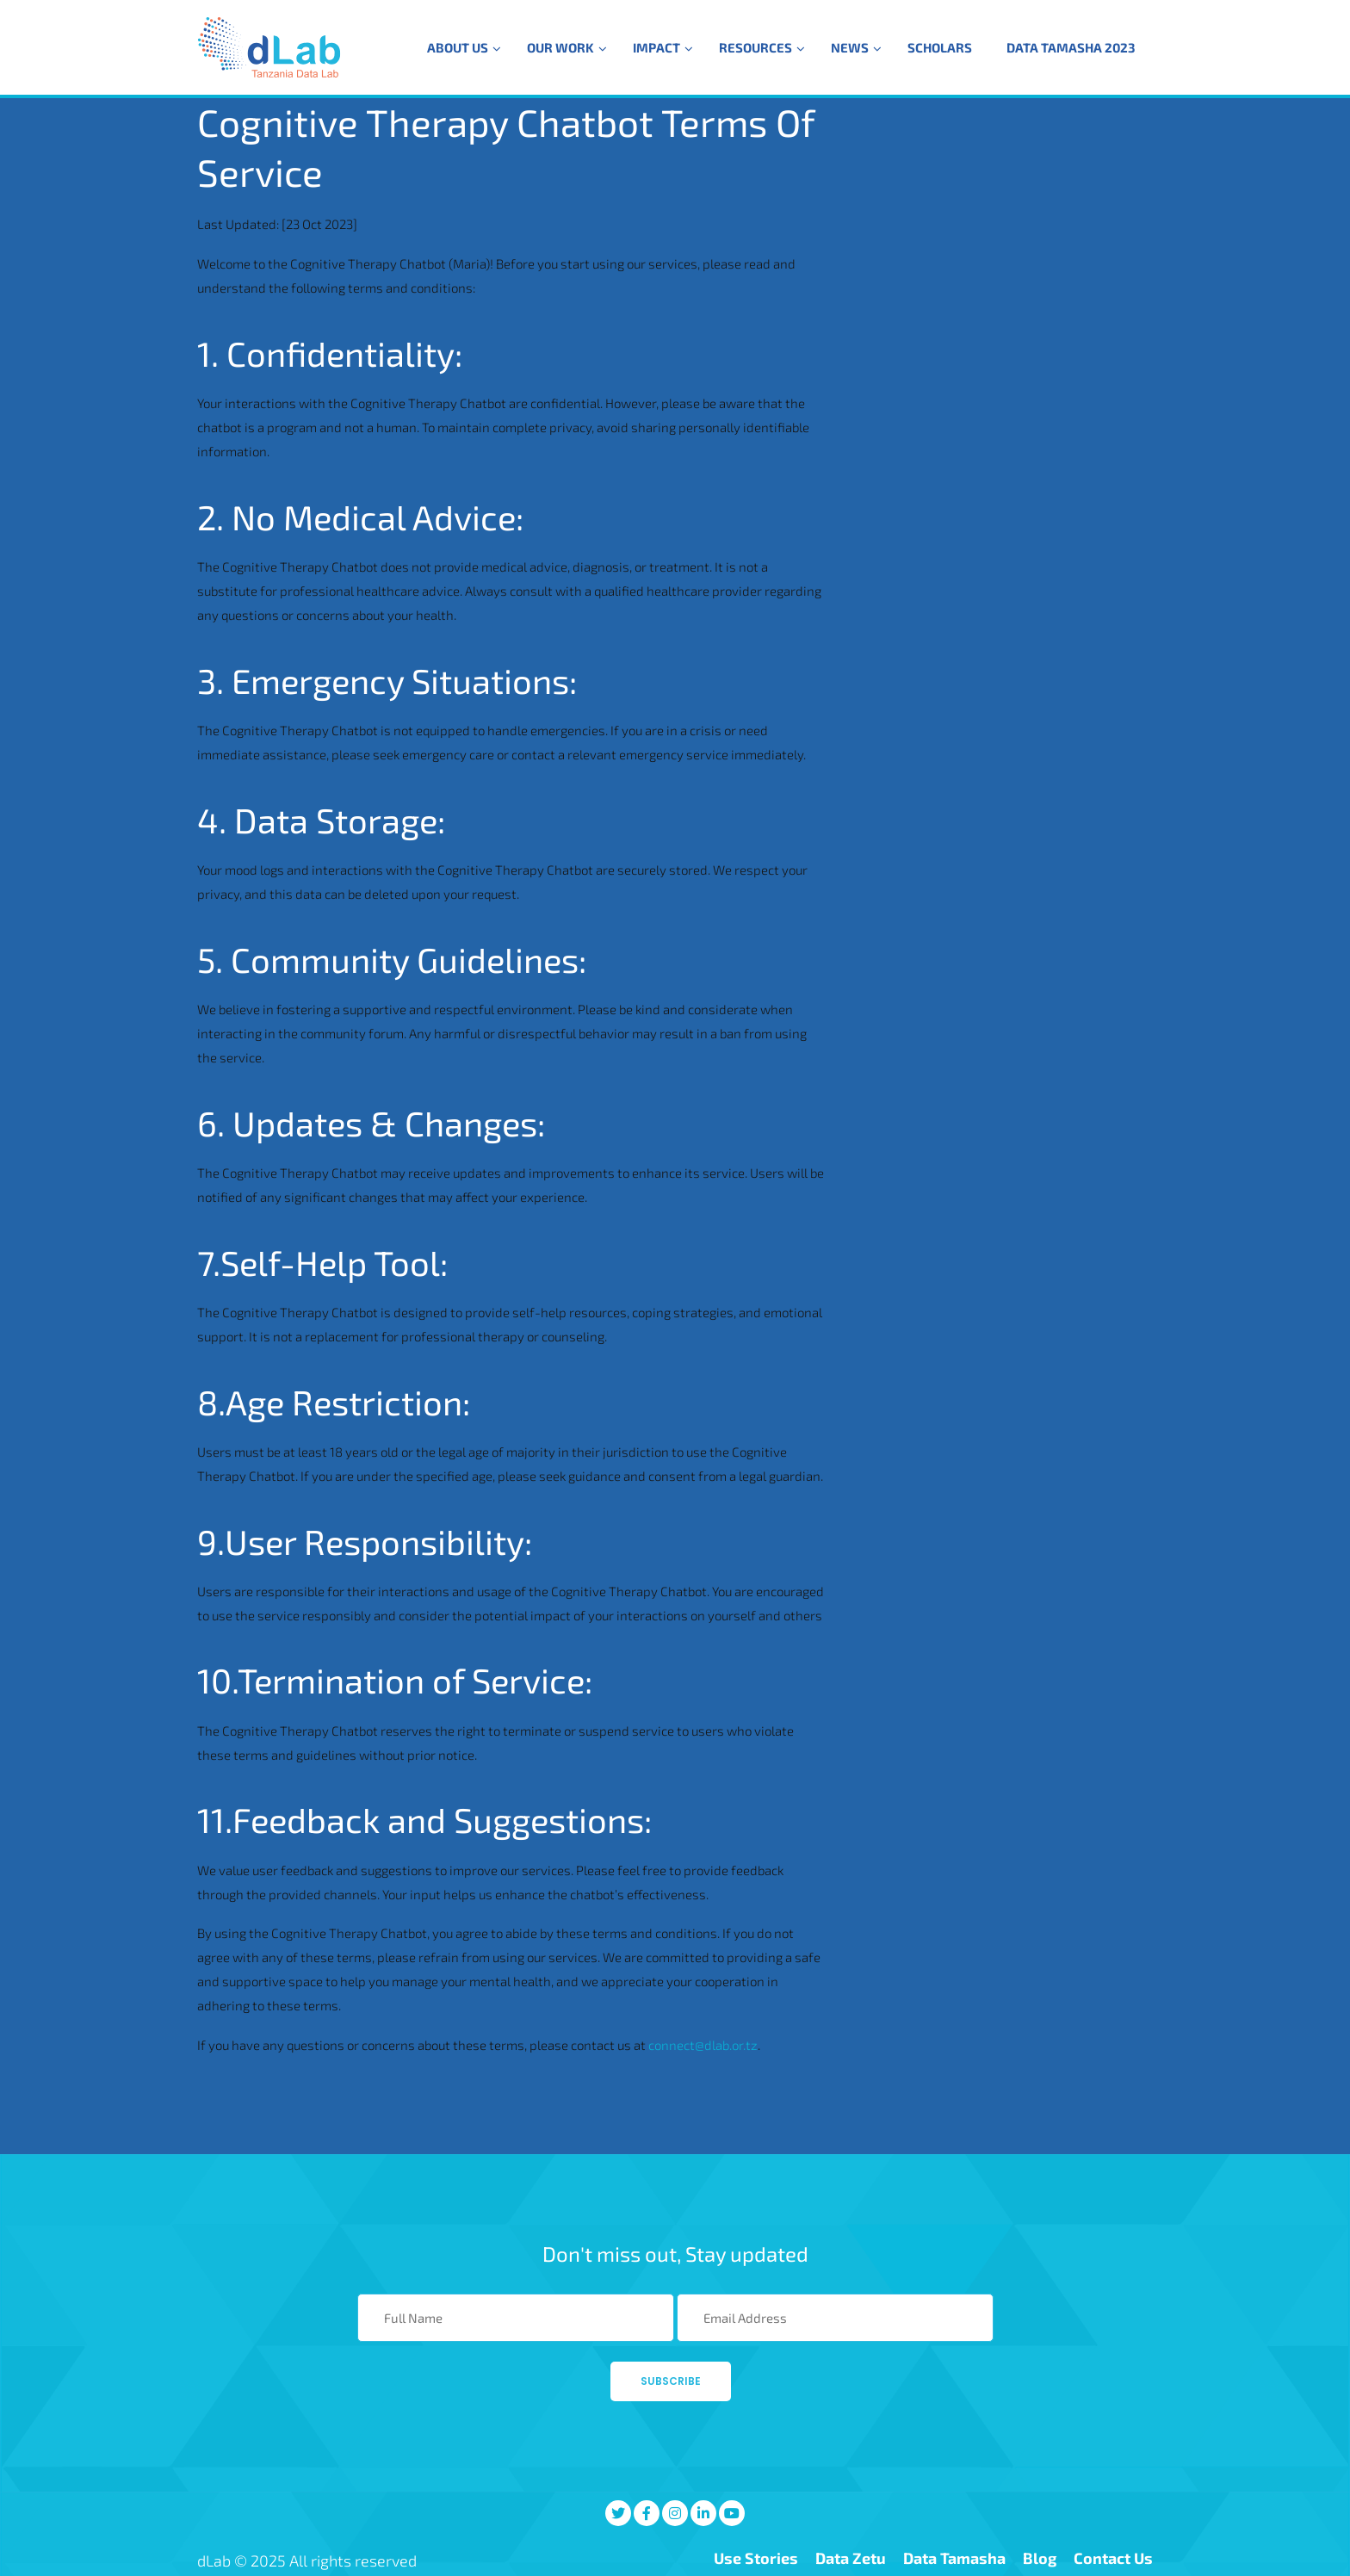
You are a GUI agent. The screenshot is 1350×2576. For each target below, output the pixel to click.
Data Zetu (850, 2557)
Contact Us (1113, 2557)
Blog (1039, 2557)
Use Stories (756, 2557)
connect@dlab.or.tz (703, 2045)
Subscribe (671, 2381)
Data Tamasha (954, 2557)
